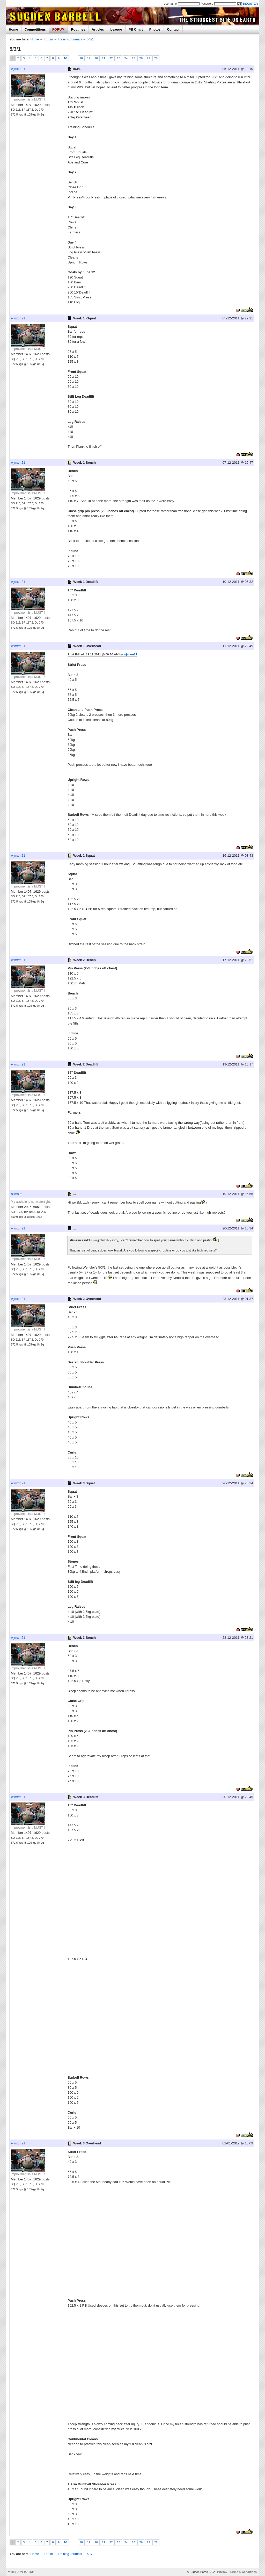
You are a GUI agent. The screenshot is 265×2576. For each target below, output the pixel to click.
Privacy (222, 2571)
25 (133, 58)
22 (111, 58)
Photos (155, 29)
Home (13, 29)
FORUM (58, 29)
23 (118, 58)
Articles (98, 29)
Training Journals (70, 39)
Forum (48, 39)
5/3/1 (90, 39)
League (116, 29)
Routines (78, 29)
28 (156, 58)
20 (96, 58)
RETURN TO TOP (22, 2571)
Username (170, 3)
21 (103, 58)
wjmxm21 (18, 69)
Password (207, 3)
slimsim (16, 1194)
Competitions (35, 29)
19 (88, 58)
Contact (173, 29)
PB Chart (136, 29)
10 (65, 58)
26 (141, 58)
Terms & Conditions (243, 2571)
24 (126, 58)
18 (81, 58)
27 (148, 58)
